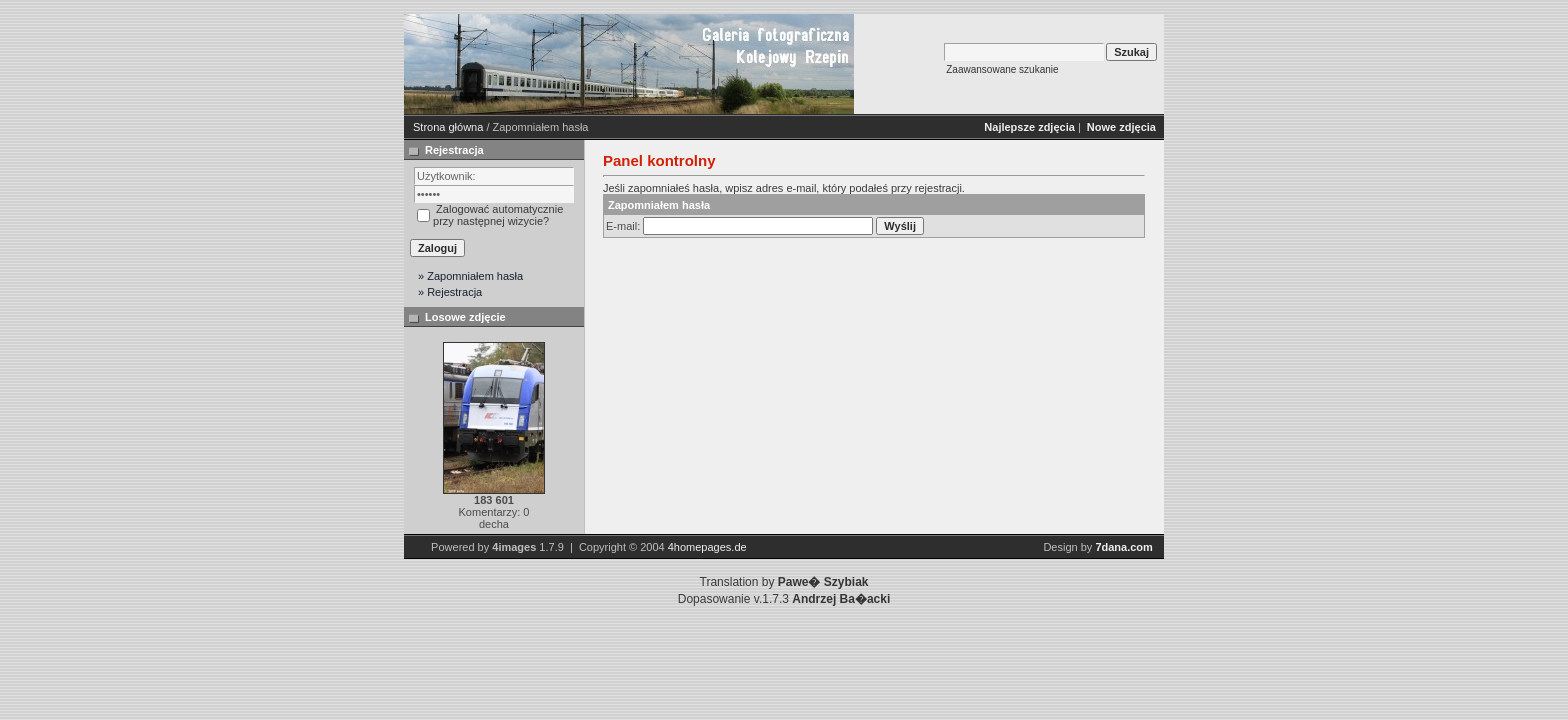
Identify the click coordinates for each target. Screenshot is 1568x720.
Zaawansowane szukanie (1002, 69)
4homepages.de (707, 547)
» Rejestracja (450, 292)
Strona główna (448, 127)
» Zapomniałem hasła (470, 276)
